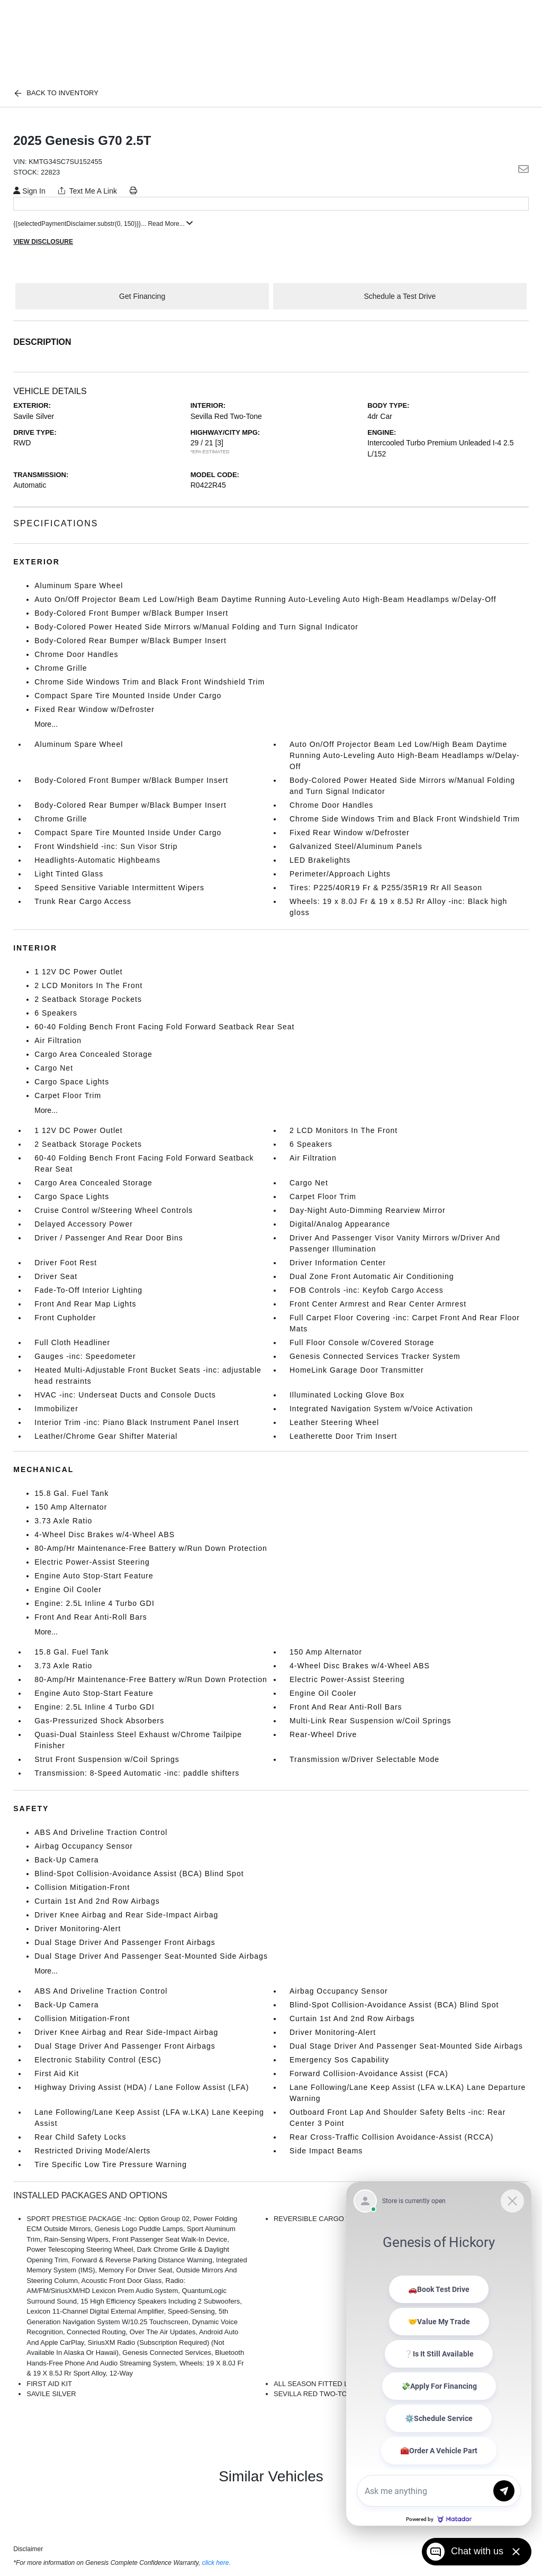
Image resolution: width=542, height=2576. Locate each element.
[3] (219, 443)
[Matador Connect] (438, 2354)
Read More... (170, 223)
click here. (216, 2562)
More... (46, 724)
